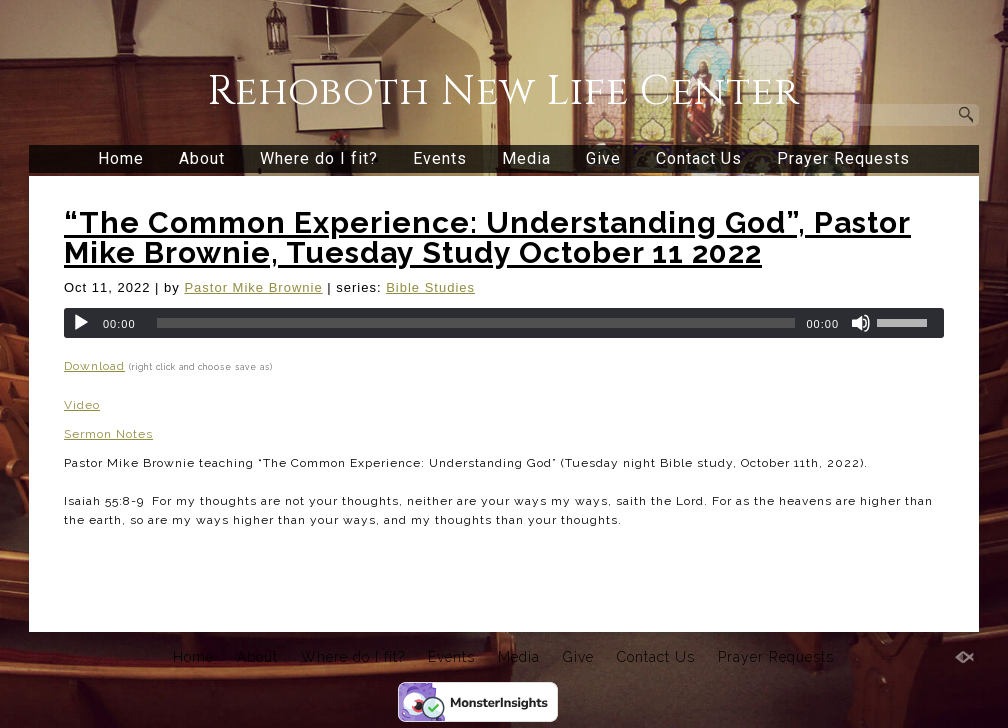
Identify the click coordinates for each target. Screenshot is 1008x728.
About (202, 158)
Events (440, 158)
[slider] (476, 323)
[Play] (81, 323)
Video (82, 405)
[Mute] (861, 323)
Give (603, 158)
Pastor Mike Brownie (253, 287)
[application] (504, 323)
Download (94, 366)
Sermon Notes (108, 434)
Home (121, 158)
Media (526, 158)
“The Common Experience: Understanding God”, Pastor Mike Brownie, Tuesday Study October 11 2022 (487, 237)
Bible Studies (430, 287)
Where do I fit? (319, 158)
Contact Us (699, 158)
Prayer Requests (843, 158)
